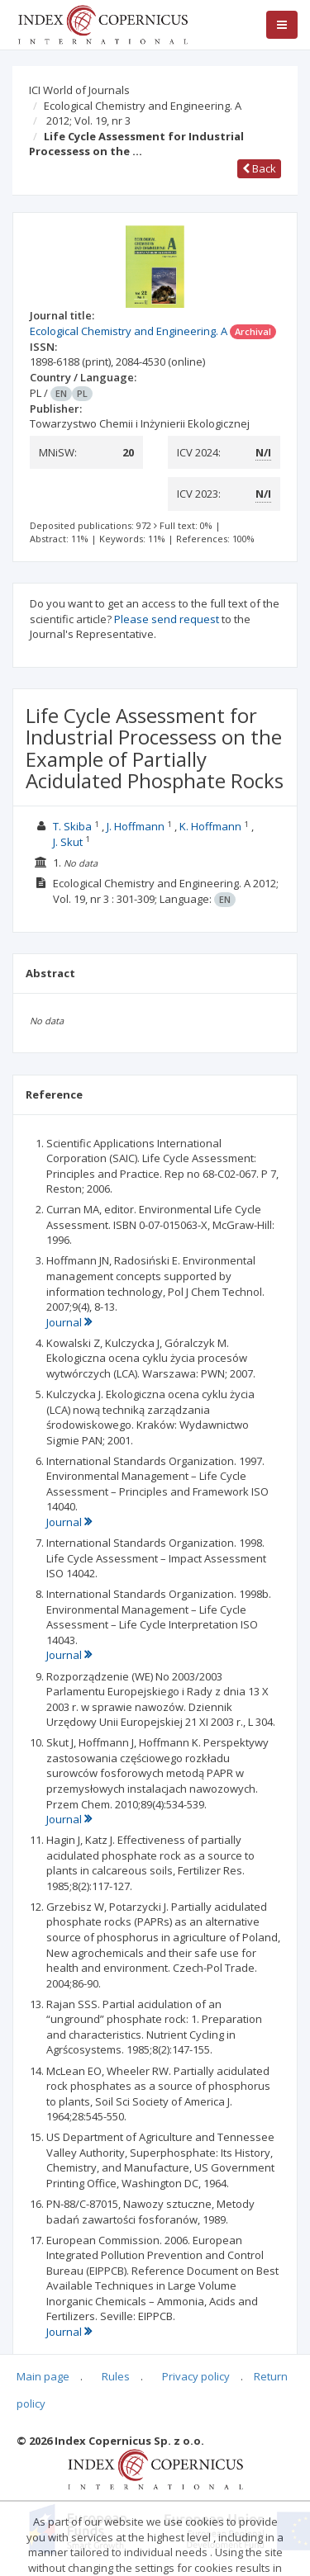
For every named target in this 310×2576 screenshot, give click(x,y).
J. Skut (68, 841)
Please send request (166, 619)
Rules (116, 2376)
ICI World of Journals (79, 90)
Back (259, 168)
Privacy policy (196, 2376)
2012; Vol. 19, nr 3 (88, 120)
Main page (43, 2376)
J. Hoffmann (136, 826)
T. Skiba (72, 826)
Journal (69, 1322)
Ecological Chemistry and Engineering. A (142, 105)
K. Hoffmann (210, 826)
